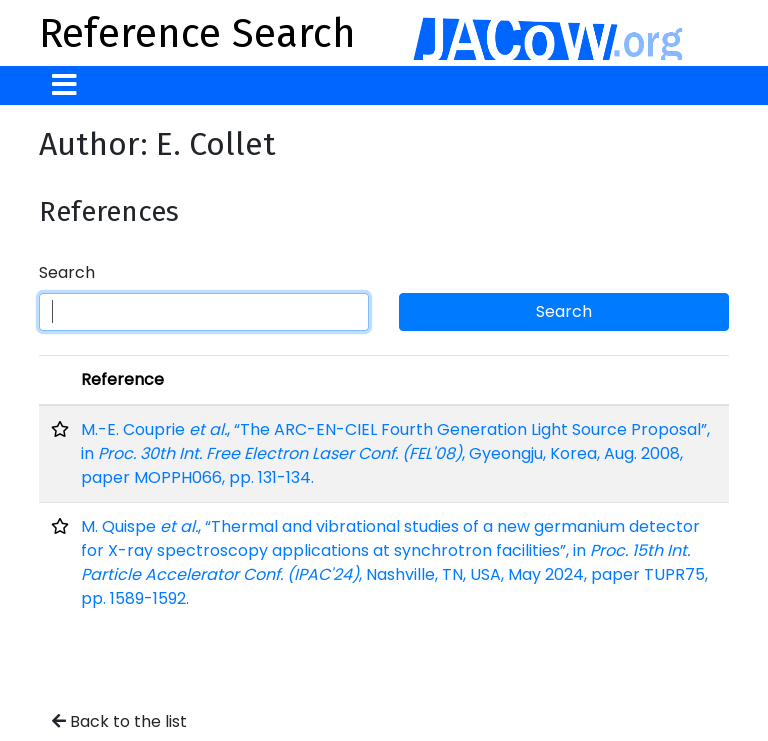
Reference (122, 379)
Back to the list (119, 721)
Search (67, 272)
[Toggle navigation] (64, 85)
